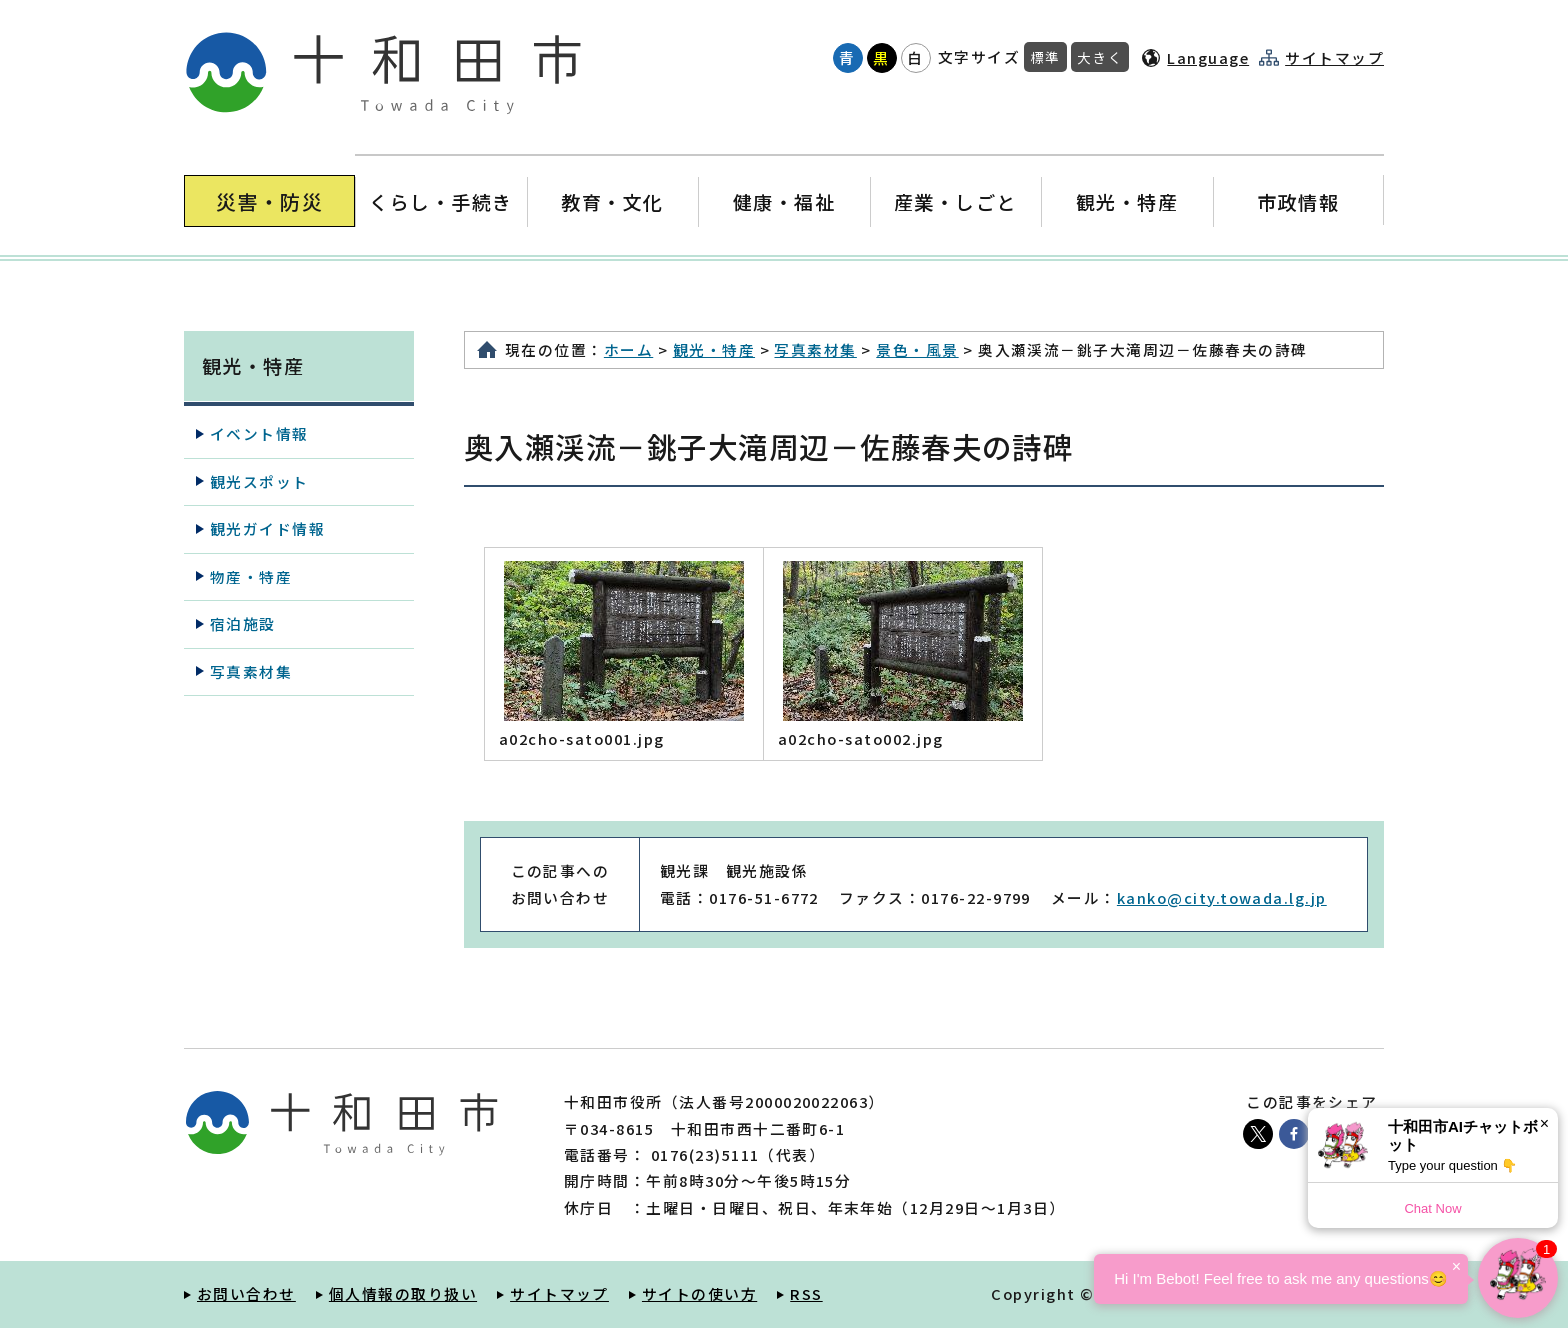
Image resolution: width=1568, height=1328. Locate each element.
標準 (1045, 57)
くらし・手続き (441, 201)
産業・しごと (955, 201)
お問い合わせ (246, 1293)
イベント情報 (259, 433)
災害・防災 (269, 201)
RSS (806, 1293)
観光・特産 (1126, 201)
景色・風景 (917, 349)
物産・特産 (251, 576)
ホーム (628, 349)
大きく (1100, 57)
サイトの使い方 (699, 1293)
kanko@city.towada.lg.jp (1222, 897)
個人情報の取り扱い (403, 1293)
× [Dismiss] (1544, 1123)
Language (1208, 57)
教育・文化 (612, 201)
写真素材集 (815, 349)
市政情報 (1298, 201)
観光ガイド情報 (267, 528)
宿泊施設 (243, 623)
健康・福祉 (783, 201)
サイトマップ (1334, 58)
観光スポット (259, 481)
